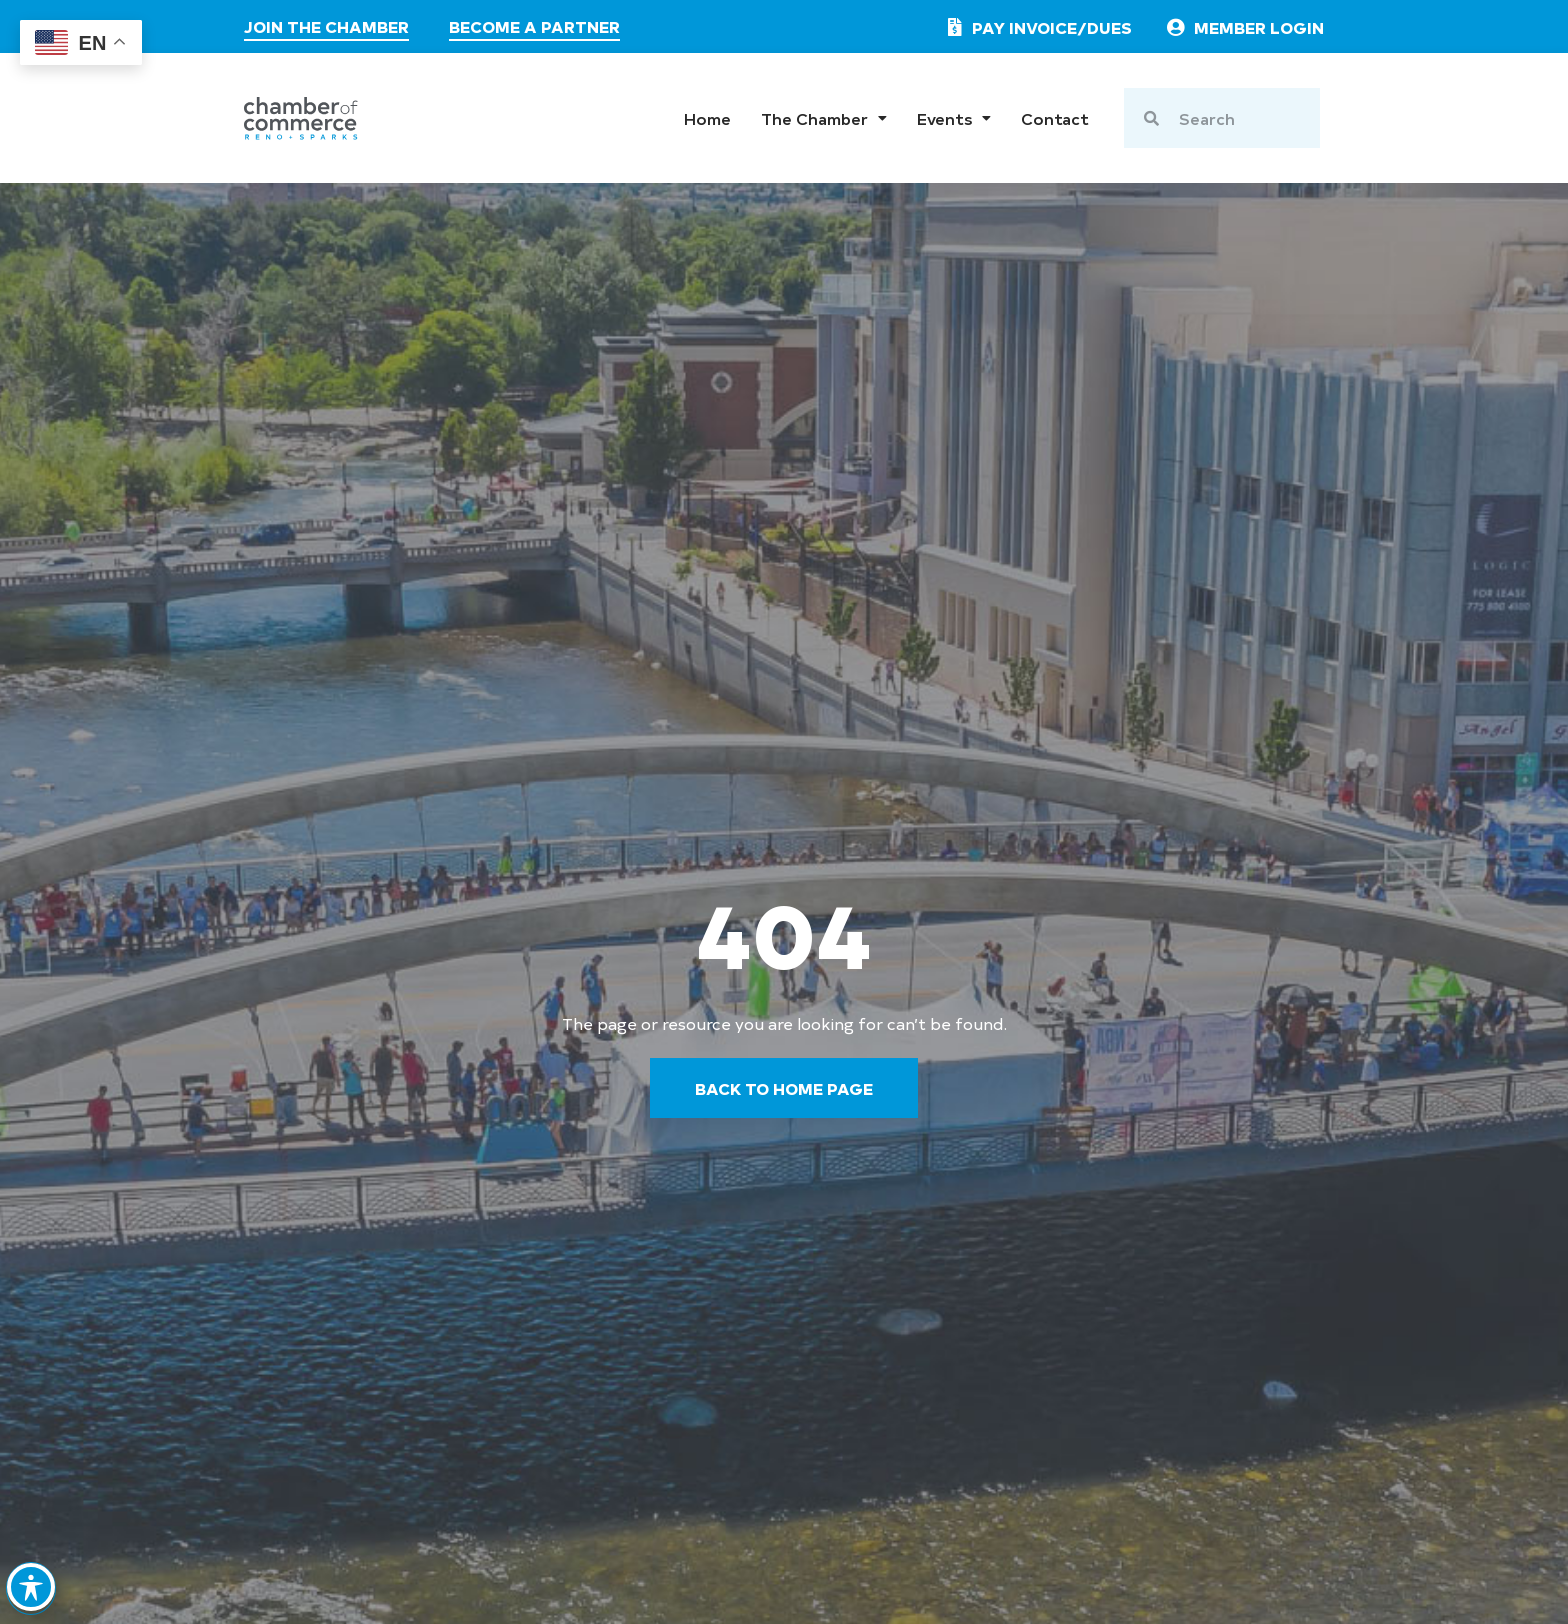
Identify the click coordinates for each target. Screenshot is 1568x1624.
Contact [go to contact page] (1055, 118)
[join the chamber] (326, 29)
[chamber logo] (301, 118)
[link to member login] (1243, 27)
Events (954, 118)
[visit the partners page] (534, 29)
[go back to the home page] (784, 1088)
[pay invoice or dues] (1035, 27)
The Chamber (824, 118)
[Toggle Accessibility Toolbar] (32, 1579)
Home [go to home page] (707, 118)
